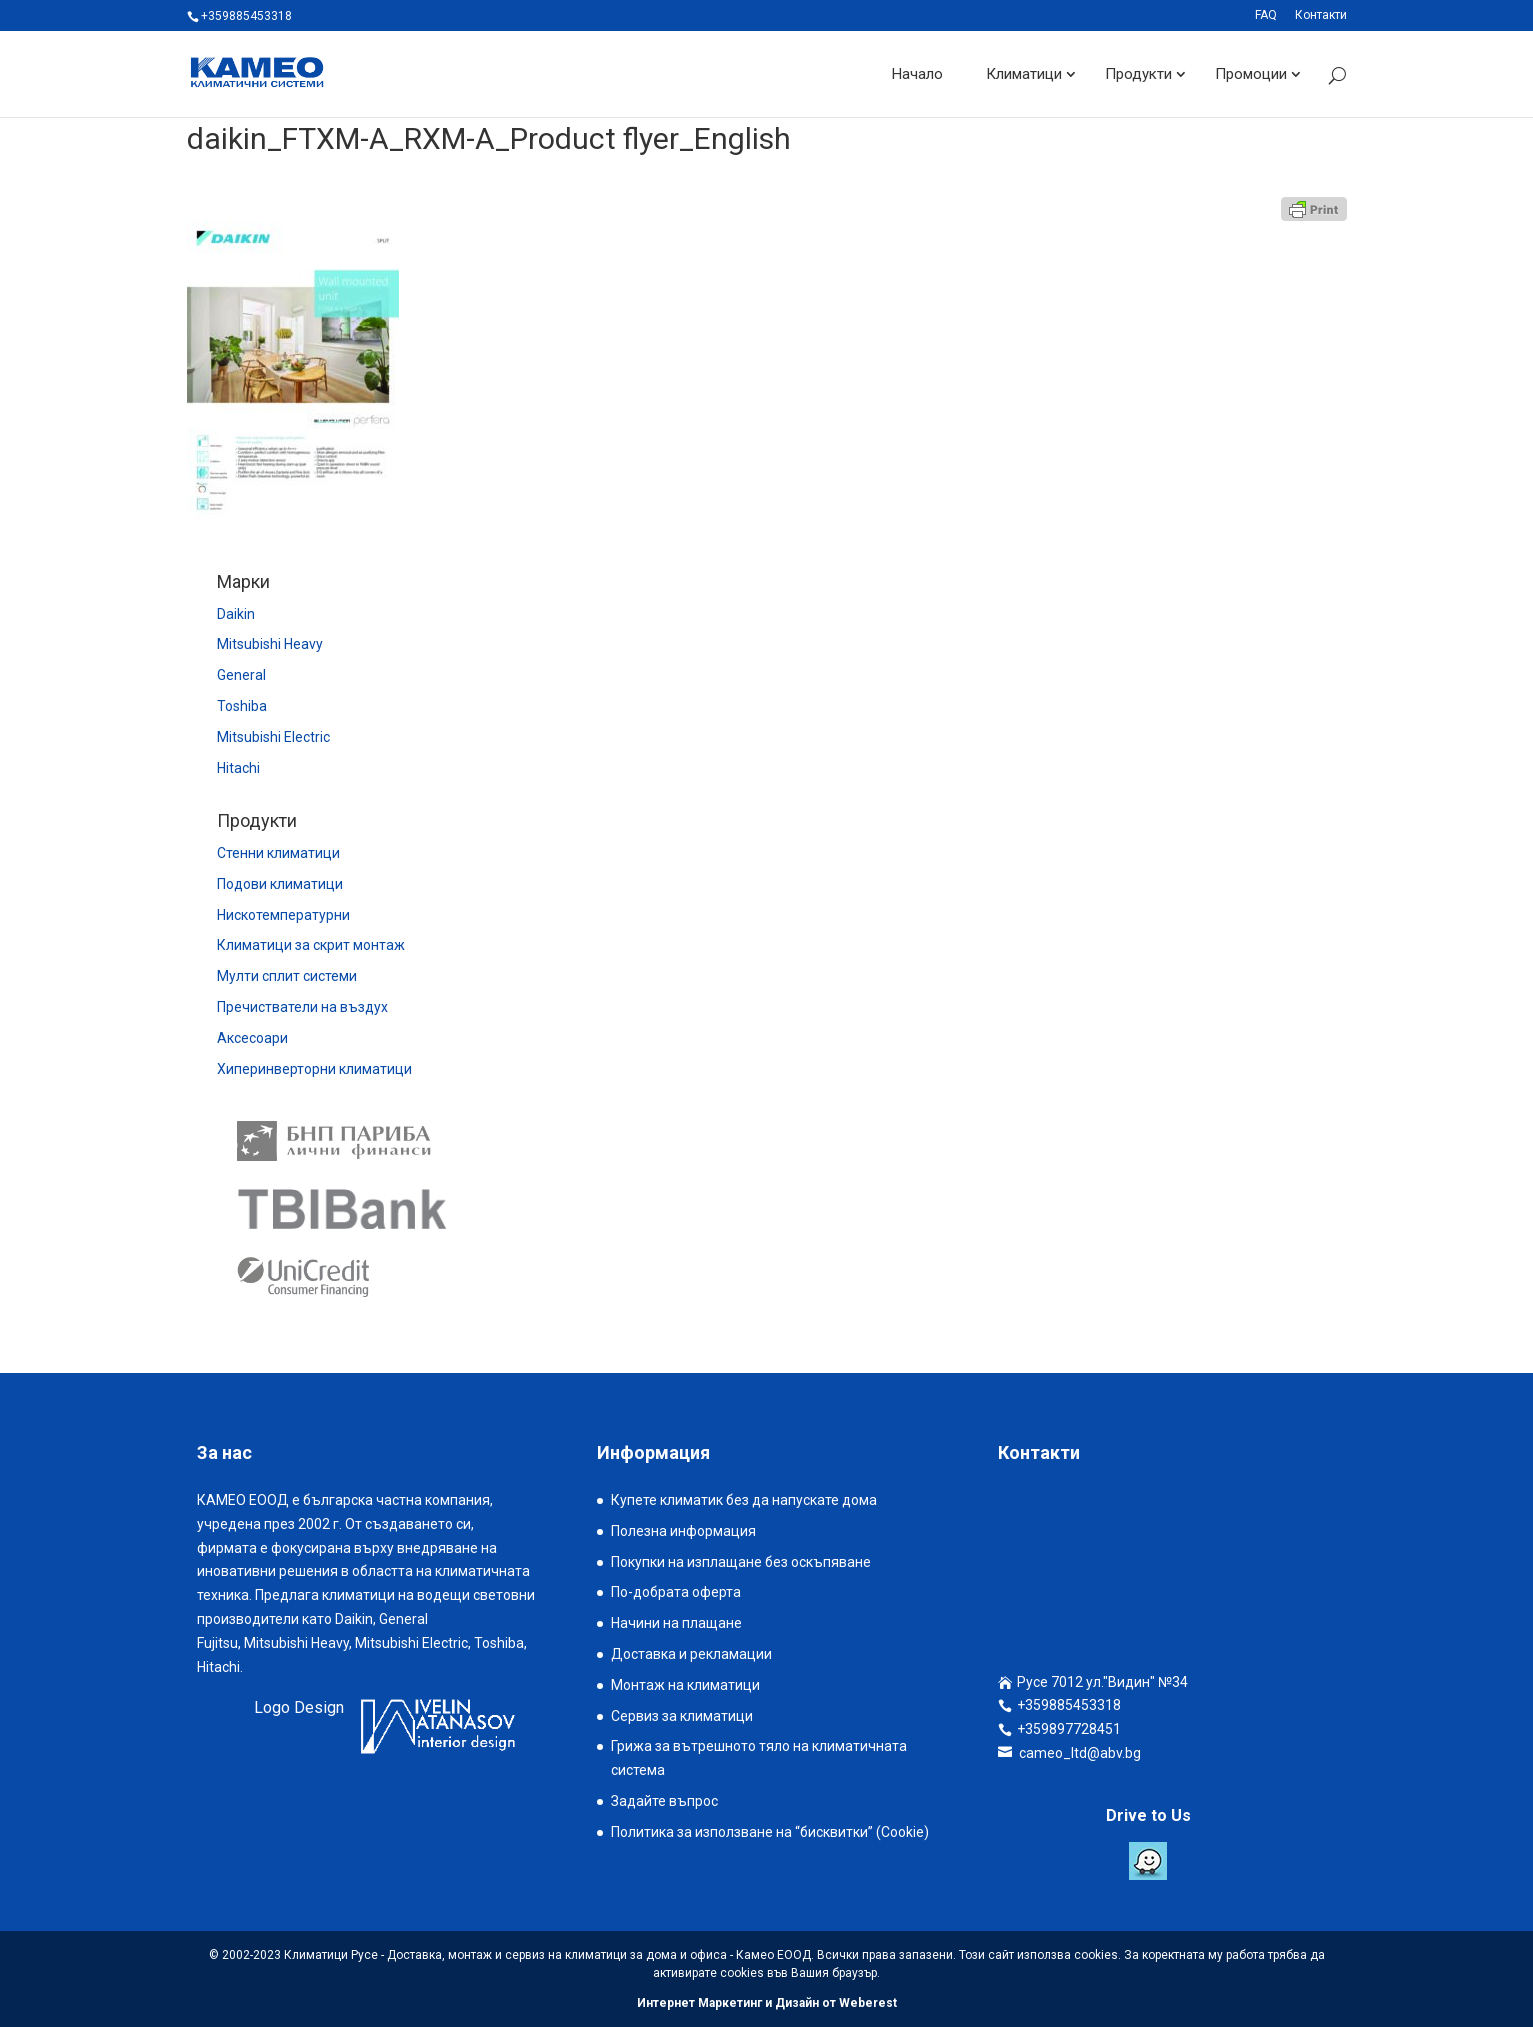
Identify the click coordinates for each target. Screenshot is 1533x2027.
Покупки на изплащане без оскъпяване (741, 1562)
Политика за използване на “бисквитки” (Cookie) (770, 1832)
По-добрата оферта (676, 1592)
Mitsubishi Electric (273, 737)
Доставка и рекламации (691, 1654)
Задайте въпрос (664, 1801)
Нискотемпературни (283, 915)
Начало (917, 74)
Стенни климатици (278, 853)
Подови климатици (280, 884)
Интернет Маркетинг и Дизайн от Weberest (767, 2003)
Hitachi (238, 768)
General (241, 675)
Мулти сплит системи (287, 976)
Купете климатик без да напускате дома (744, 1500)
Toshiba (242, 706)
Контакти (1321, 15)
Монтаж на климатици (685, 1685)
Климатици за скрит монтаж (311, 945)
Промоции (1251, 74)
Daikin (236, 614)
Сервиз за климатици (682, 1716)
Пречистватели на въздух (302, 1007)
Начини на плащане (676, 1623)
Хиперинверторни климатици (314, 1069)
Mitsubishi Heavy (270, 644)
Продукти (1138, 74)
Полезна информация (683, 1531)
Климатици (1024, 74)
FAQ (1266, 15)
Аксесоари (252, 1038)
